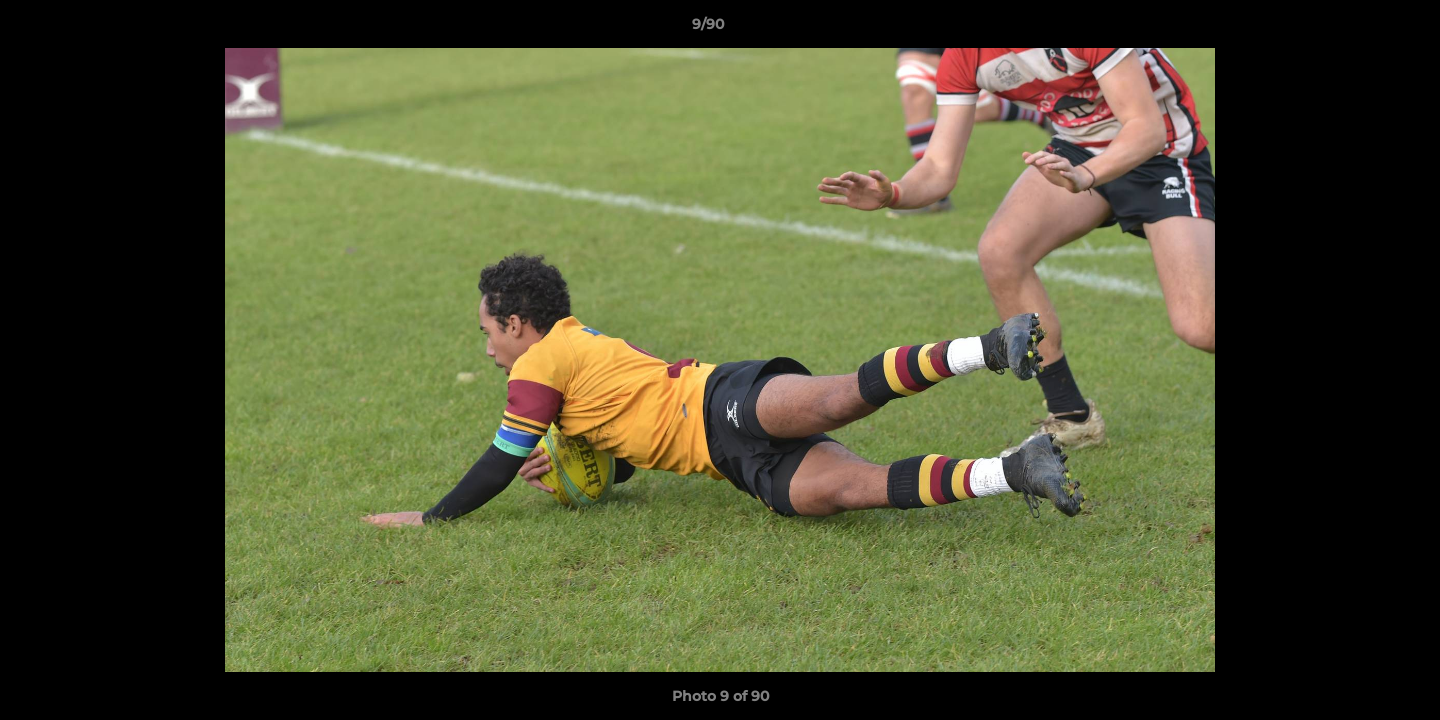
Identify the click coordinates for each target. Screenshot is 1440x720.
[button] (1356, 29)
